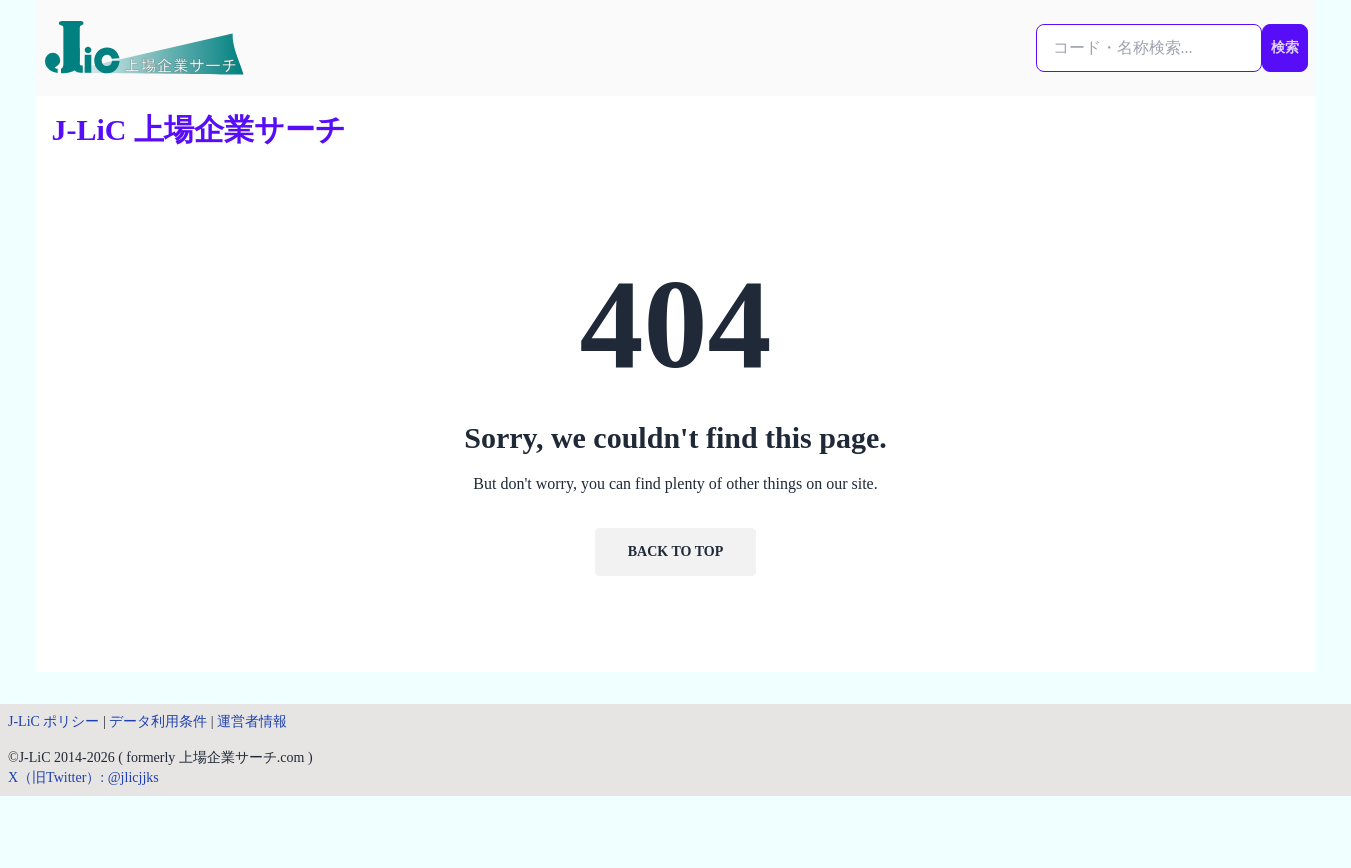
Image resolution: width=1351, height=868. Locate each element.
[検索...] (1149, 48)
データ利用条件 (158, 721)
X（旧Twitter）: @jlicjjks (83, 777)
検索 (1285, 47)
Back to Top (675, 551)
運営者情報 (252, 721)
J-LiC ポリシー (53, 721)
